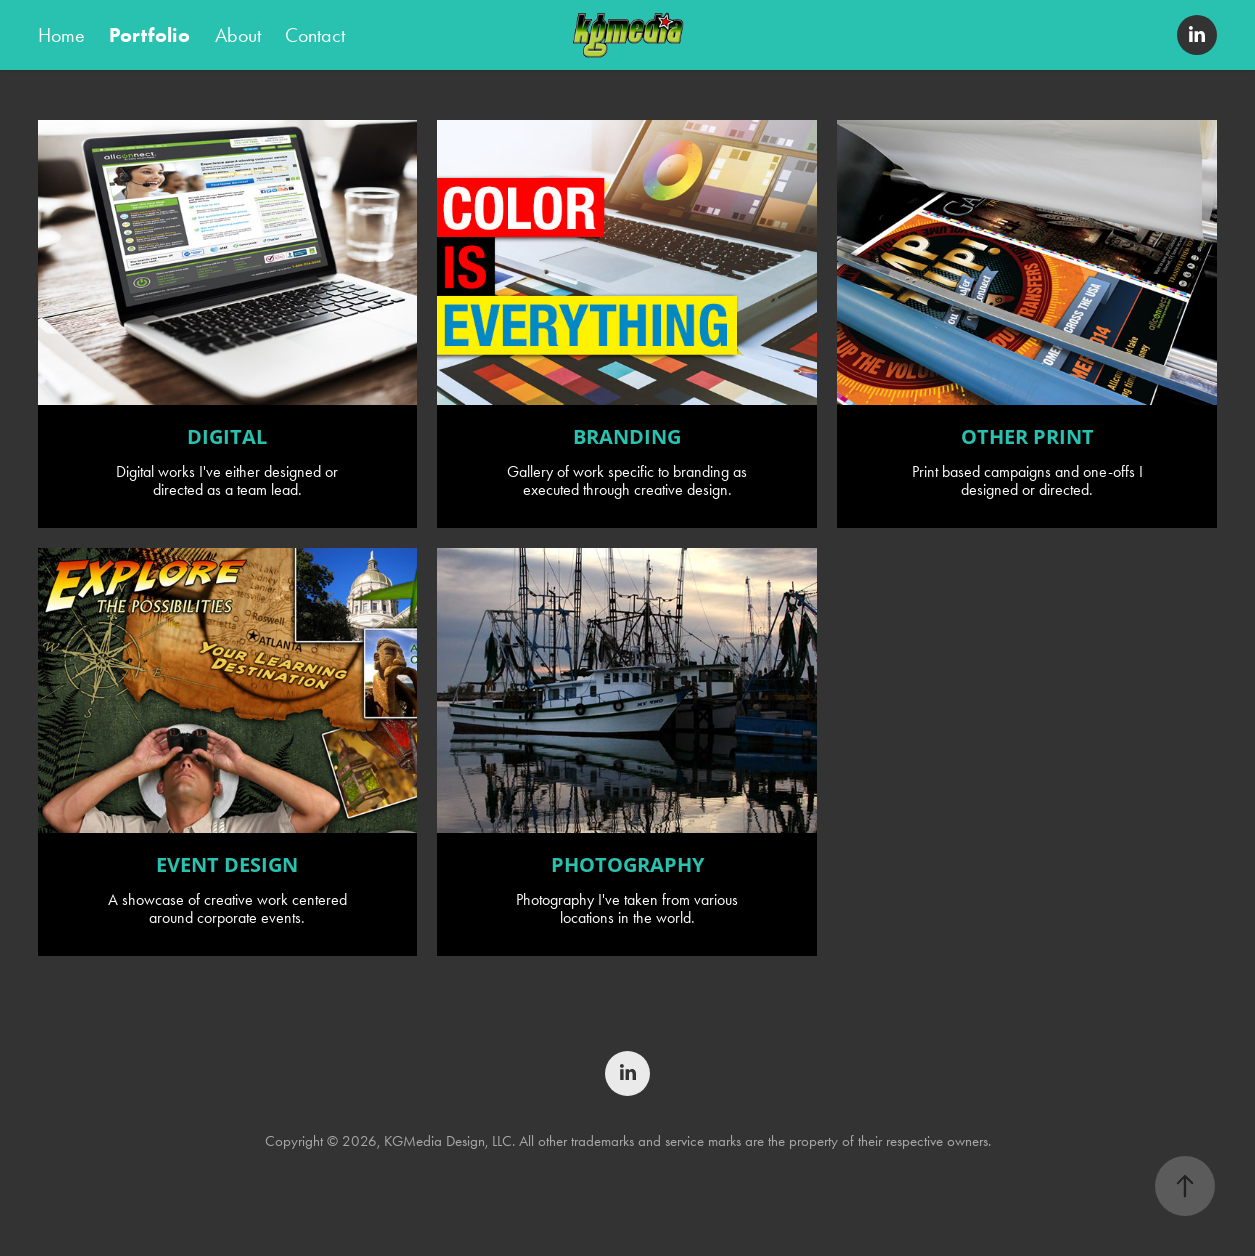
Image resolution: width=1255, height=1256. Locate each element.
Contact (315, 35)
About (238, 35)
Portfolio (149, 35)
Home (61, 35)
